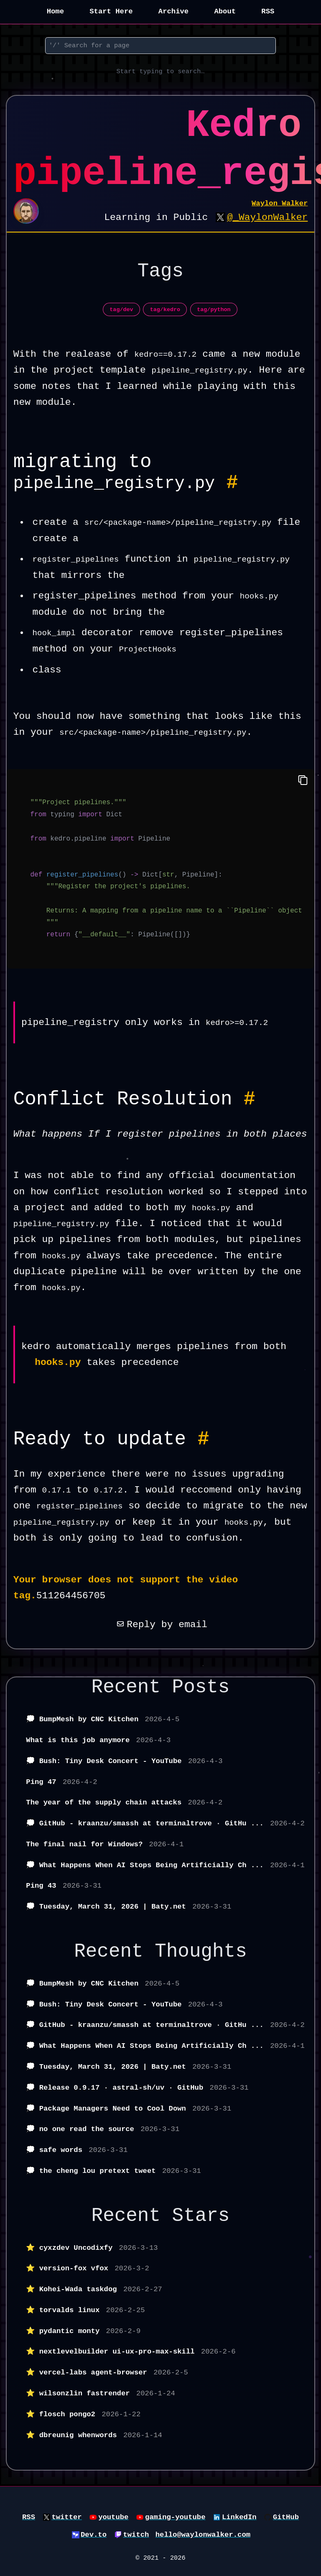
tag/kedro (165, 310)
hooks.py (58, 1362)
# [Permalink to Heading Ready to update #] (203, 1439)
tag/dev (121, 310)
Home (55, 11)
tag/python (213, 310)
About (225, 11)
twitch (136, 2535)
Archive (173, 11)
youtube (113, 2517)
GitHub (286, 2517)
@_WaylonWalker (267, 217)
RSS (267, 11)
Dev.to (94, 2535)
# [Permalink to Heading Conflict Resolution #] (249, 1099)
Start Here (110, 11)
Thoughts (201, 1952)
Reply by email (160, 1624)
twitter (66, 2517)
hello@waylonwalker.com (202, 2535)
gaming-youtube (175, 2517)
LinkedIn (239, 2517)
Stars (201, 2216)
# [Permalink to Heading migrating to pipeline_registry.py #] (232, 483)
